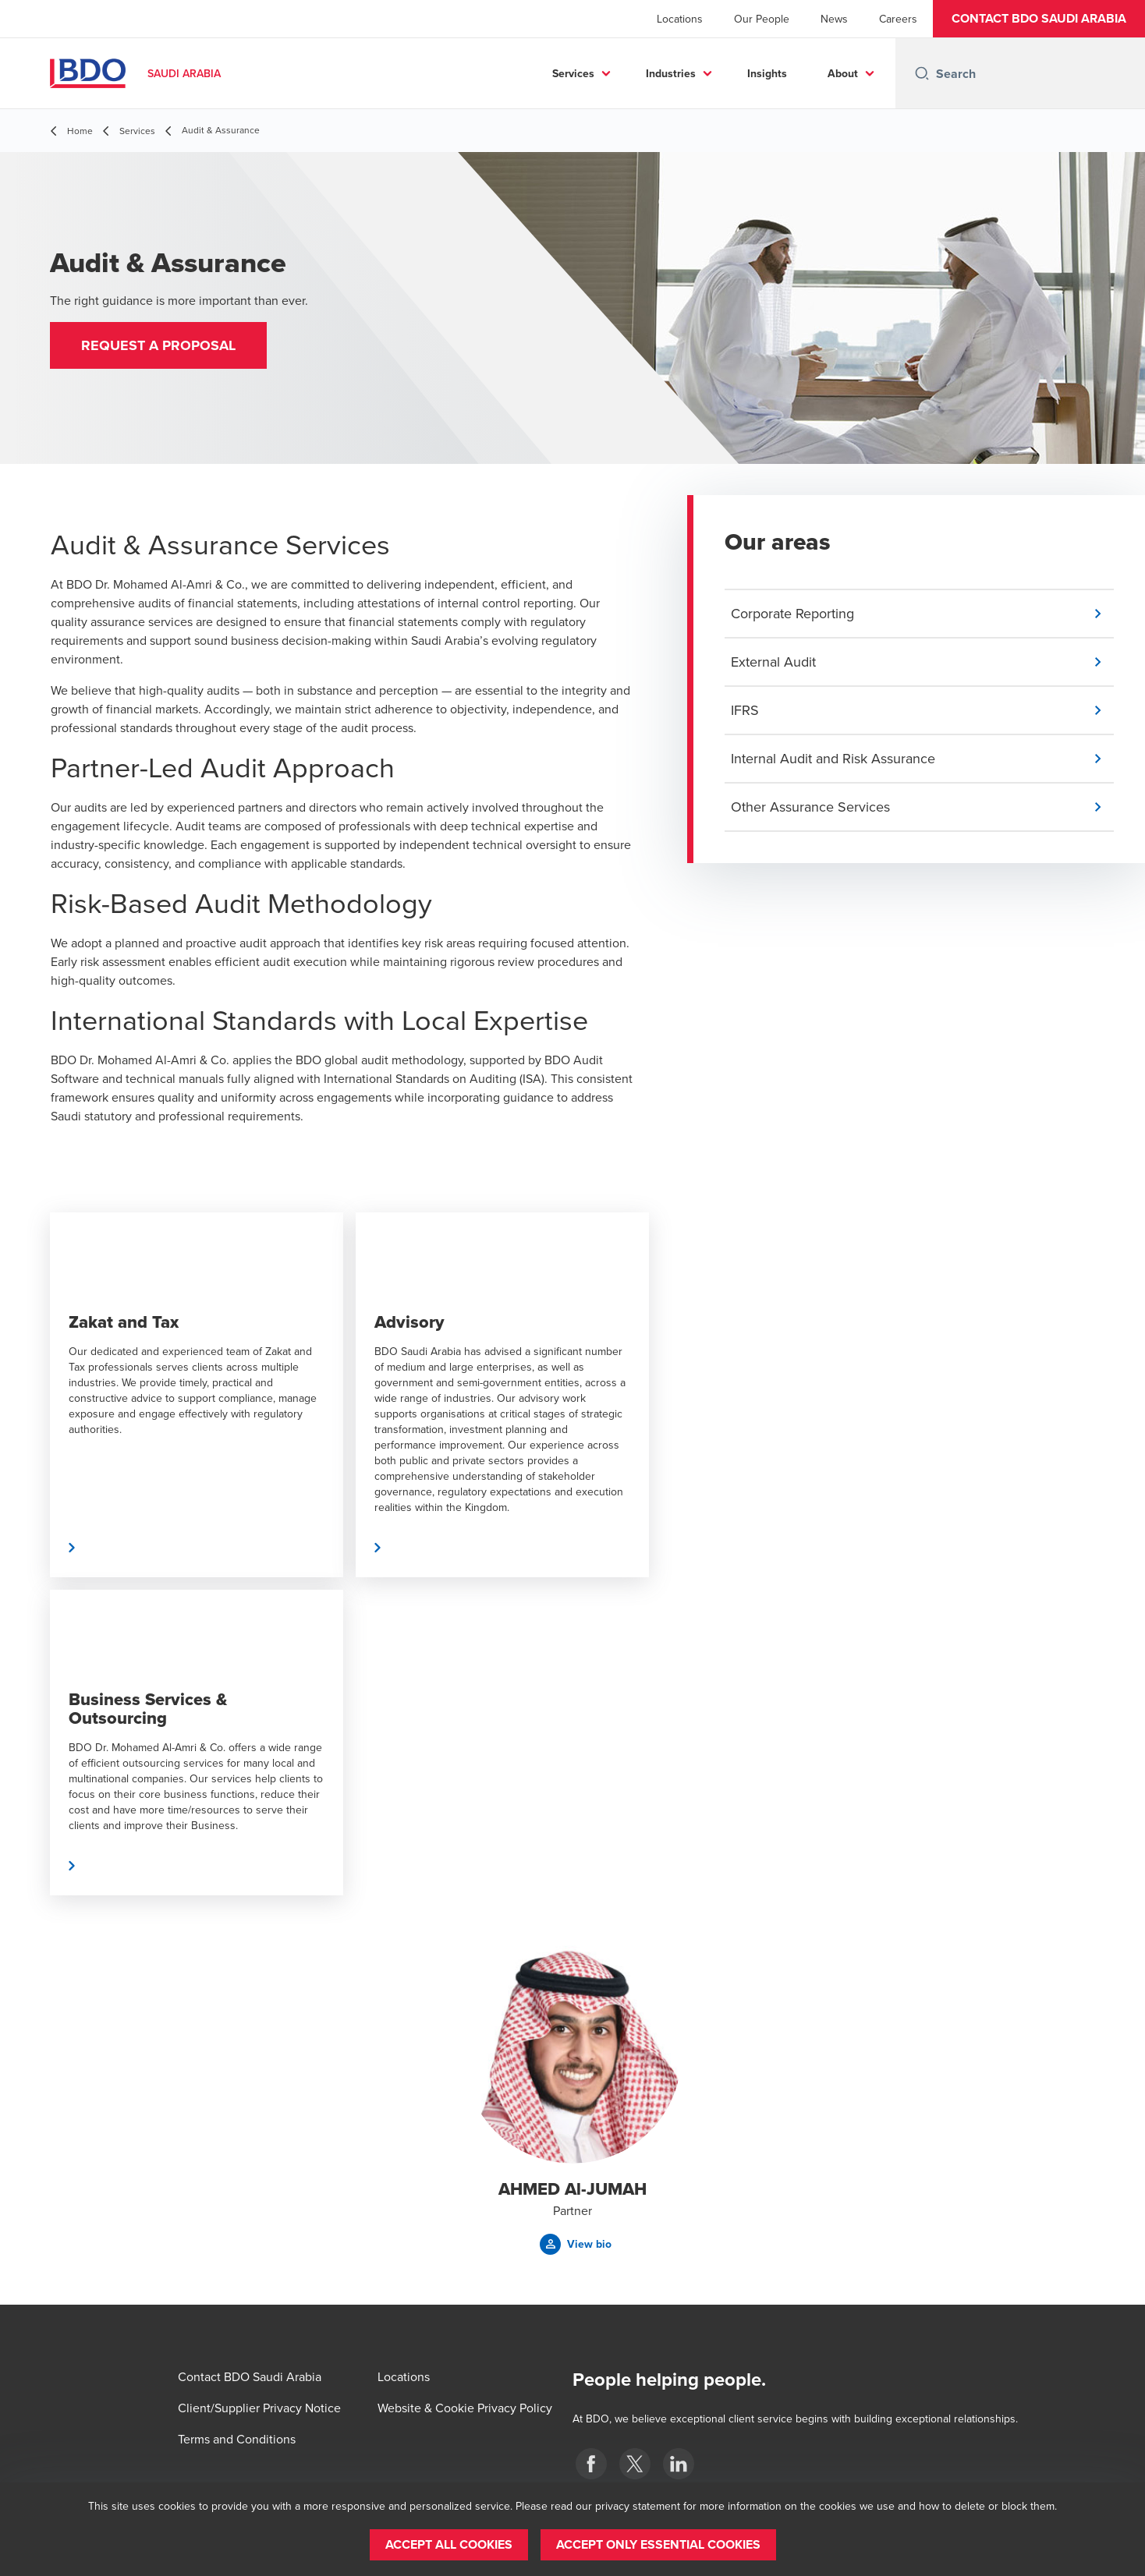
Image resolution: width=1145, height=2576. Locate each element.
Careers (898, 19)
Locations (680, 19)
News (834, 19)
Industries (671, 73)
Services (573, 73)
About (843, 73)
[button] (1039, 18)
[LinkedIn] (678, 2463)
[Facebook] (591, 2463)
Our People (761, 19)
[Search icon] (922, 73)
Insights (767, 73)
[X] (635, 2463)
